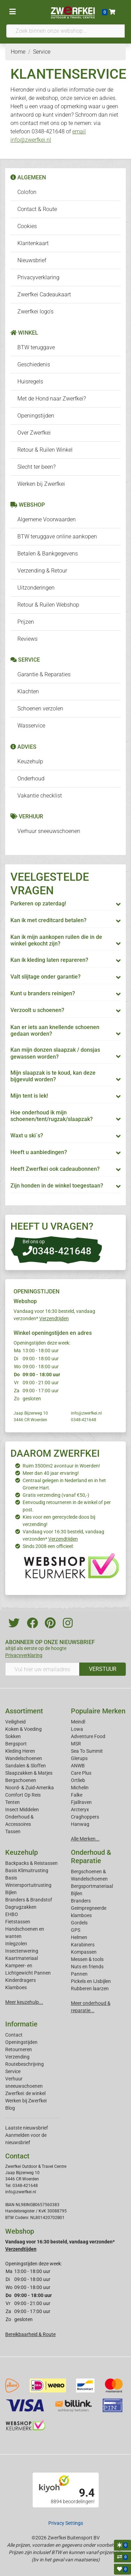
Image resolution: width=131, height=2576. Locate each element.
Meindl (78, 1722)
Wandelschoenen (23, 1758)
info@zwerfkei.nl (86, 1413)
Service (13, 2071)
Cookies (27, 226)
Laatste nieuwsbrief (26, 2128)
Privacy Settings (65, 2523)
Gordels (79, 1922)
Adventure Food (88, 1736)
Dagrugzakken (20, 1907)
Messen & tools (87, 1959)
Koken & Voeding (23, 1729)
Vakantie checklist (39, 795)
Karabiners (83, 1944)
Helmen (79, 1937)
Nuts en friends (87, 1966)
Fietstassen (17, 1921)
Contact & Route (37, 209)
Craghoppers (85, 1817)
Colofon (26, 192)
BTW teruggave (36, 347)
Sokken (13, 1736)
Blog (10, 2108)
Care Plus (81, 1773)
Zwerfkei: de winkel (25, 2093)
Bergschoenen (20, 1780)
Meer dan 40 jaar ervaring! (51, 1473)
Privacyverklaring (38, 277)
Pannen (79, 1974)
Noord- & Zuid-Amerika (29, 1787)
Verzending (17, 2057)
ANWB (78, 1765)
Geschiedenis (33, 364)
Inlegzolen (16, 1943)
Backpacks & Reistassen (31, 1863)
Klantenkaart (33, 243)
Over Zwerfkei (34, 432)
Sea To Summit (87, 1751)
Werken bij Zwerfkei (41, 484)
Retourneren (18, 2049)
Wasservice (31, 725)
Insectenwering (21, 1951)
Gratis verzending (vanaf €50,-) (56, 1495)
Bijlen (11, 1892)
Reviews (27, 639)
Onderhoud (30, 778)
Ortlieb (78, 1780)
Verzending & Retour (42, 570)
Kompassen (84, 1952)
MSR (76, 1743)
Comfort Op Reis (23, 1795)
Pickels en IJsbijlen (91, 1981)
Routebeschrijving (24, 2064)
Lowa (77, 1729)
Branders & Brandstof (28, 1899)
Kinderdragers (20, 1980)
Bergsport (16, 1743)
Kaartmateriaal (21, 1958)
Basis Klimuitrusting (26, 1870)
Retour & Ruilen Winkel (45, 449)
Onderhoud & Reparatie (91, 1856)
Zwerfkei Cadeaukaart (44, 294)
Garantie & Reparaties (44, 674)
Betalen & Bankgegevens (47, 553)
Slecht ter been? (36, 467)
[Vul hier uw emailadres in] (42, 1669)
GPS (75, 1930)
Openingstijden (35, 415)
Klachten (28, 691)
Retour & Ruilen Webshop (48, 604)
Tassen (13, 1831)
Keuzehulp (30, 761)
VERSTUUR (102, 1669)
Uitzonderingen (36, 587)
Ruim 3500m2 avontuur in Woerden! (61, 1466)
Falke (76, 1795)
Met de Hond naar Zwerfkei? (51, 398)
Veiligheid (15, 1722)
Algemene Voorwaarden (46, 519)
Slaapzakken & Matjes (28, 1773)
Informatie (21, 2024)
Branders (81, 1901)
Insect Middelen (22, 1809)
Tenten (12, 1802)
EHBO (11, 1914)
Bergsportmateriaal (92, 1886)
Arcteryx (80, 1809)
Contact (14, 2035)
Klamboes (16, 1987)
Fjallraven (81, 1802)
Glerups (79, 1758)
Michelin (80, 1787)
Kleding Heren (20, 1751)
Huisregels (30, 381)
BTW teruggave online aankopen (57, 536)
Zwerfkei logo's (35, 311)
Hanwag (80, 1824)
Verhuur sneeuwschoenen (48, 831)
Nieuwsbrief (31, 260)
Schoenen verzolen (40, 708)
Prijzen (25, 621)
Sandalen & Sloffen (25, 1765)
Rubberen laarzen (90, 1988)
